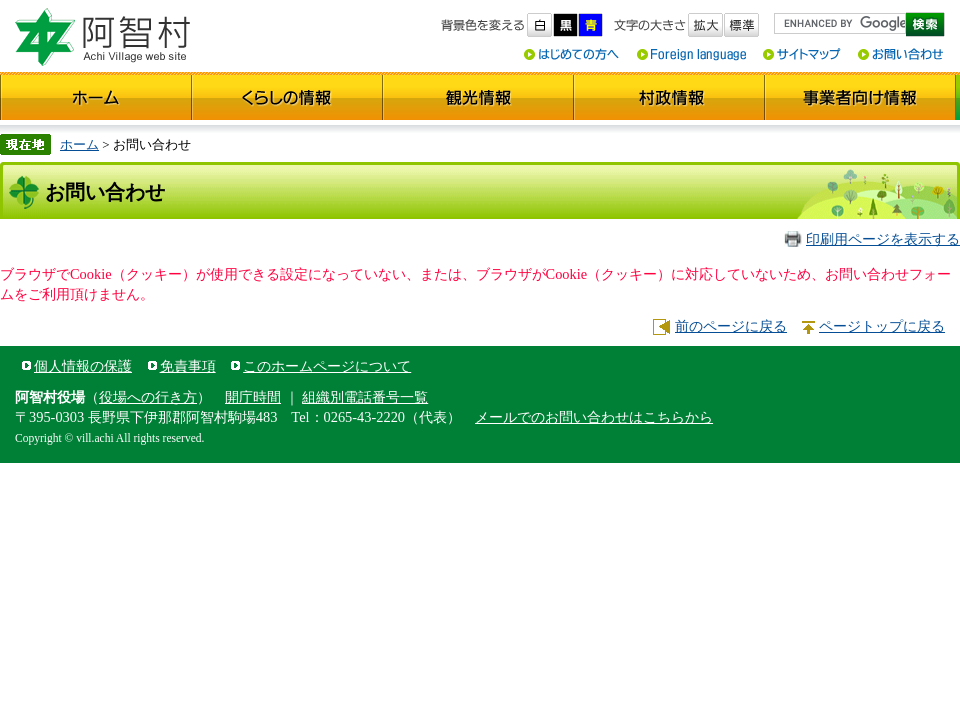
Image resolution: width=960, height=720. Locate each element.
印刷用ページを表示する (883, 239)
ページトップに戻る (882, 326)
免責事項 (188, 366)
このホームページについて (327, 366)
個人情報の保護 (83, 366)
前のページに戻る (731, 326)
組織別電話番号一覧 (365, 397)
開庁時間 (253, 397)
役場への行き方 (148, 397)
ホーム (79, 144)
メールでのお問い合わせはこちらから (594, 417)
